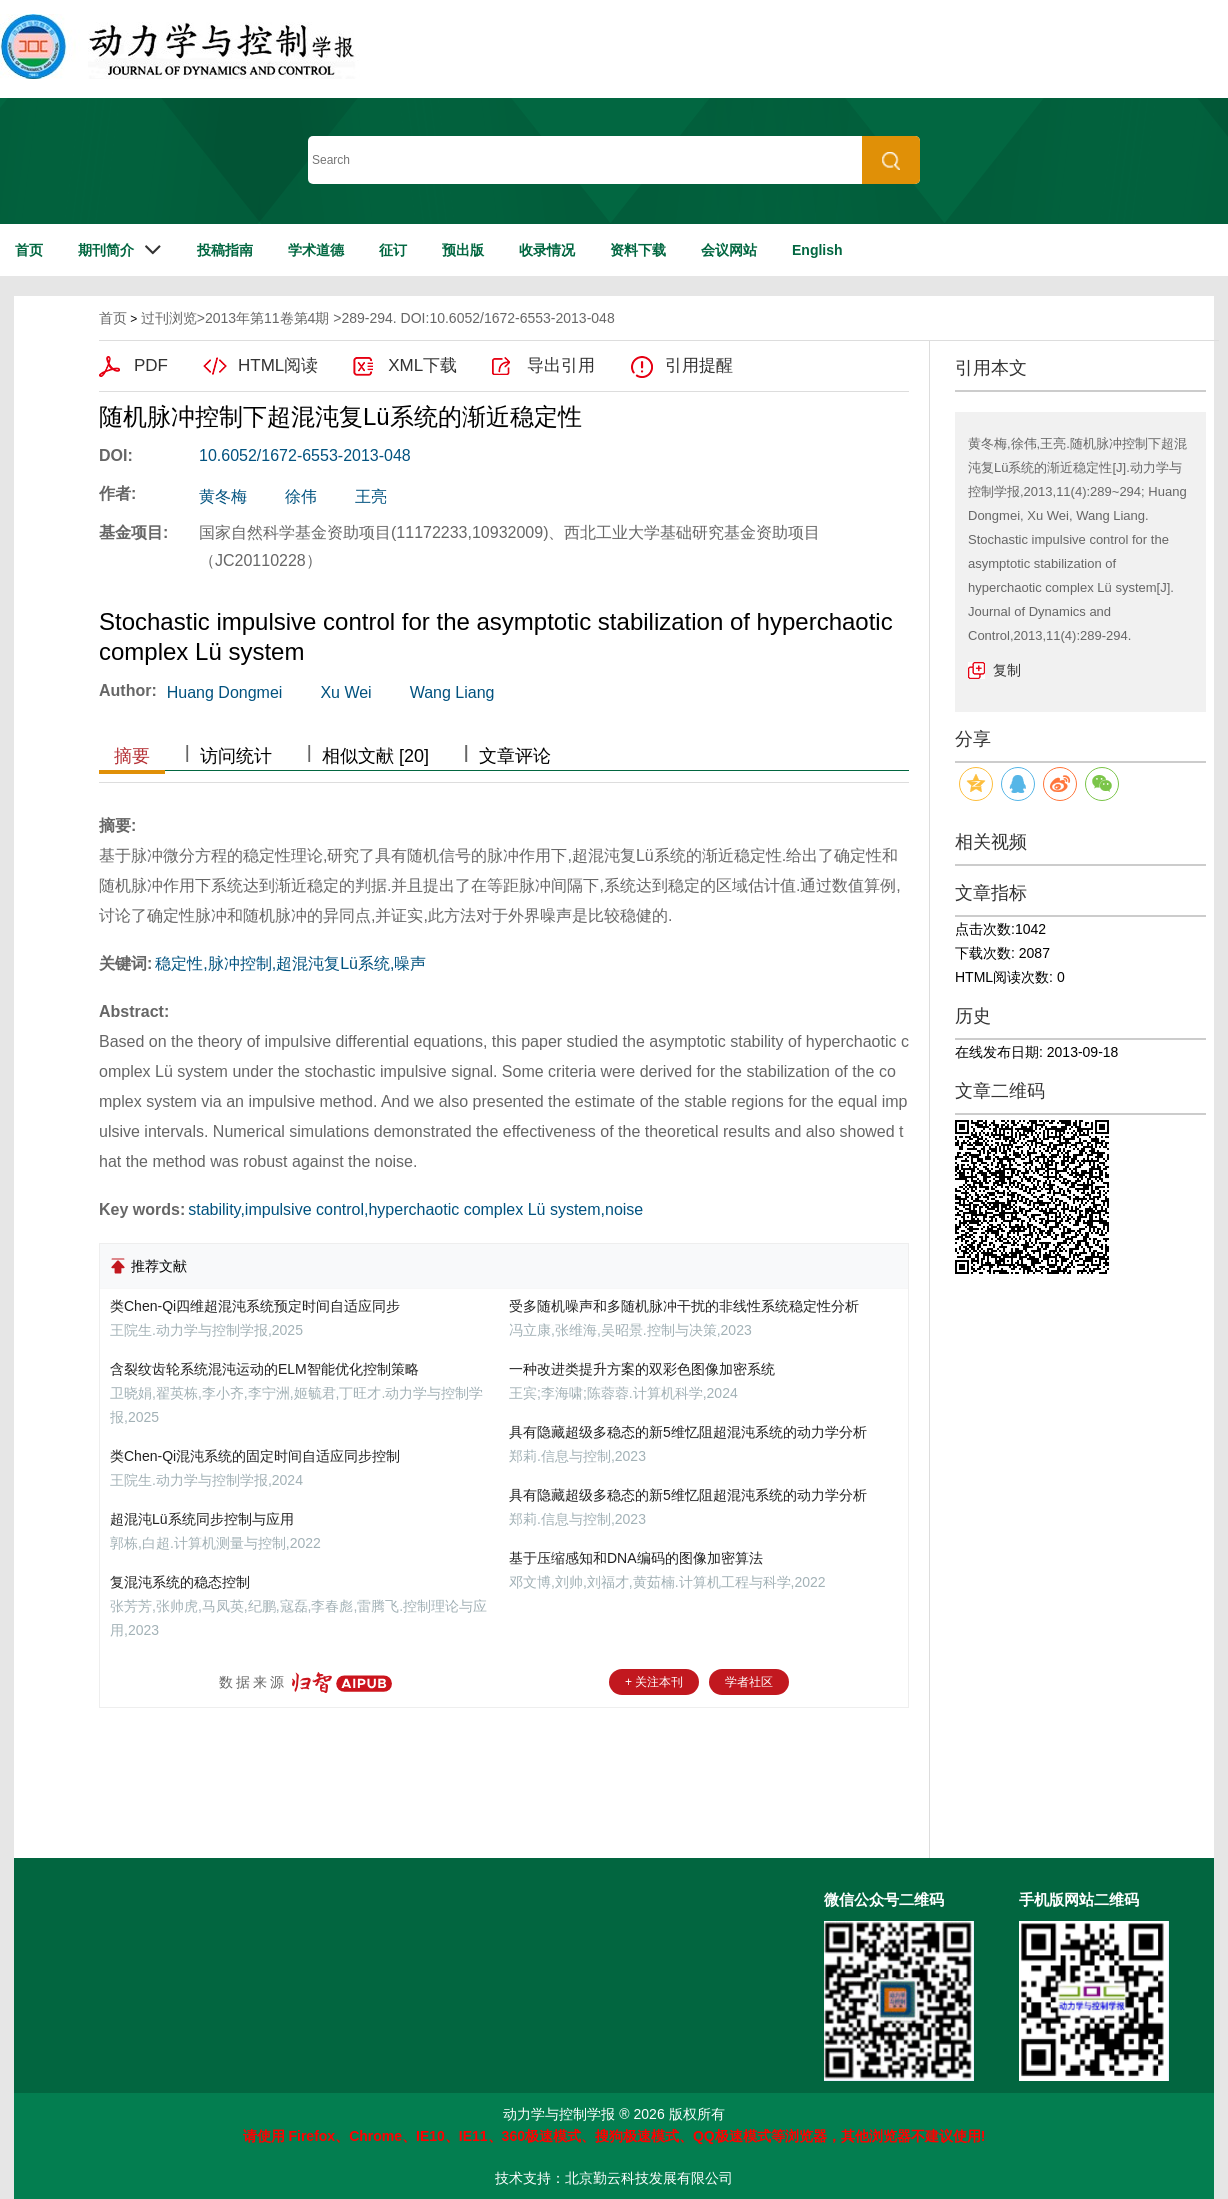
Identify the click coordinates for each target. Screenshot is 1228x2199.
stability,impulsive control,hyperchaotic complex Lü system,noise (415, 1209)
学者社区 (749, 1682)
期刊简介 (106, 250)
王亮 (371, 496)
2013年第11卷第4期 (267, 318)
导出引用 (561, 365)
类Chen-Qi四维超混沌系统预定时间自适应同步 (255, 1306)
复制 (1007, 670)
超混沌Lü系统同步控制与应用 (202, 1519)
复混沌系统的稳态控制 (180, 1582)
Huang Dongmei (225, 692)
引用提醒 (699, 365)
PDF (151, 365)
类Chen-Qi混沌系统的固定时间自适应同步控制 (255, 1456)
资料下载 (638, 250)
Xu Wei (345, 692)
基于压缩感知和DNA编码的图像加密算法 (636, 1558)
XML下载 (422, 365)
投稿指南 (225, 250)
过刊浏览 (169, 318)
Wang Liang (452, 692)
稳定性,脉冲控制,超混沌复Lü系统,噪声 (290, 963)
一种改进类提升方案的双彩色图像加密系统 (642, 1369)
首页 (29, 250)
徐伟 (301, 496)
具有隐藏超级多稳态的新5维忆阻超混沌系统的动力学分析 (688, 1432)
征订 (393, 250)
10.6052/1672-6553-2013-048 (305, 455)
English (817, 250)
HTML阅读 (278, 365)
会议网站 (729, 250)
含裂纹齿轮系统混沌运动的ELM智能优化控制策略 (264, 1369)
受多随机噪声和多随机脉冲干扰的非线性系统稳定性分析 (684, 1306)
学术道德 (316, 250)
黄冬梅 (223, 496)
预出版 (463, 250)
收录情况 (547, 250)
